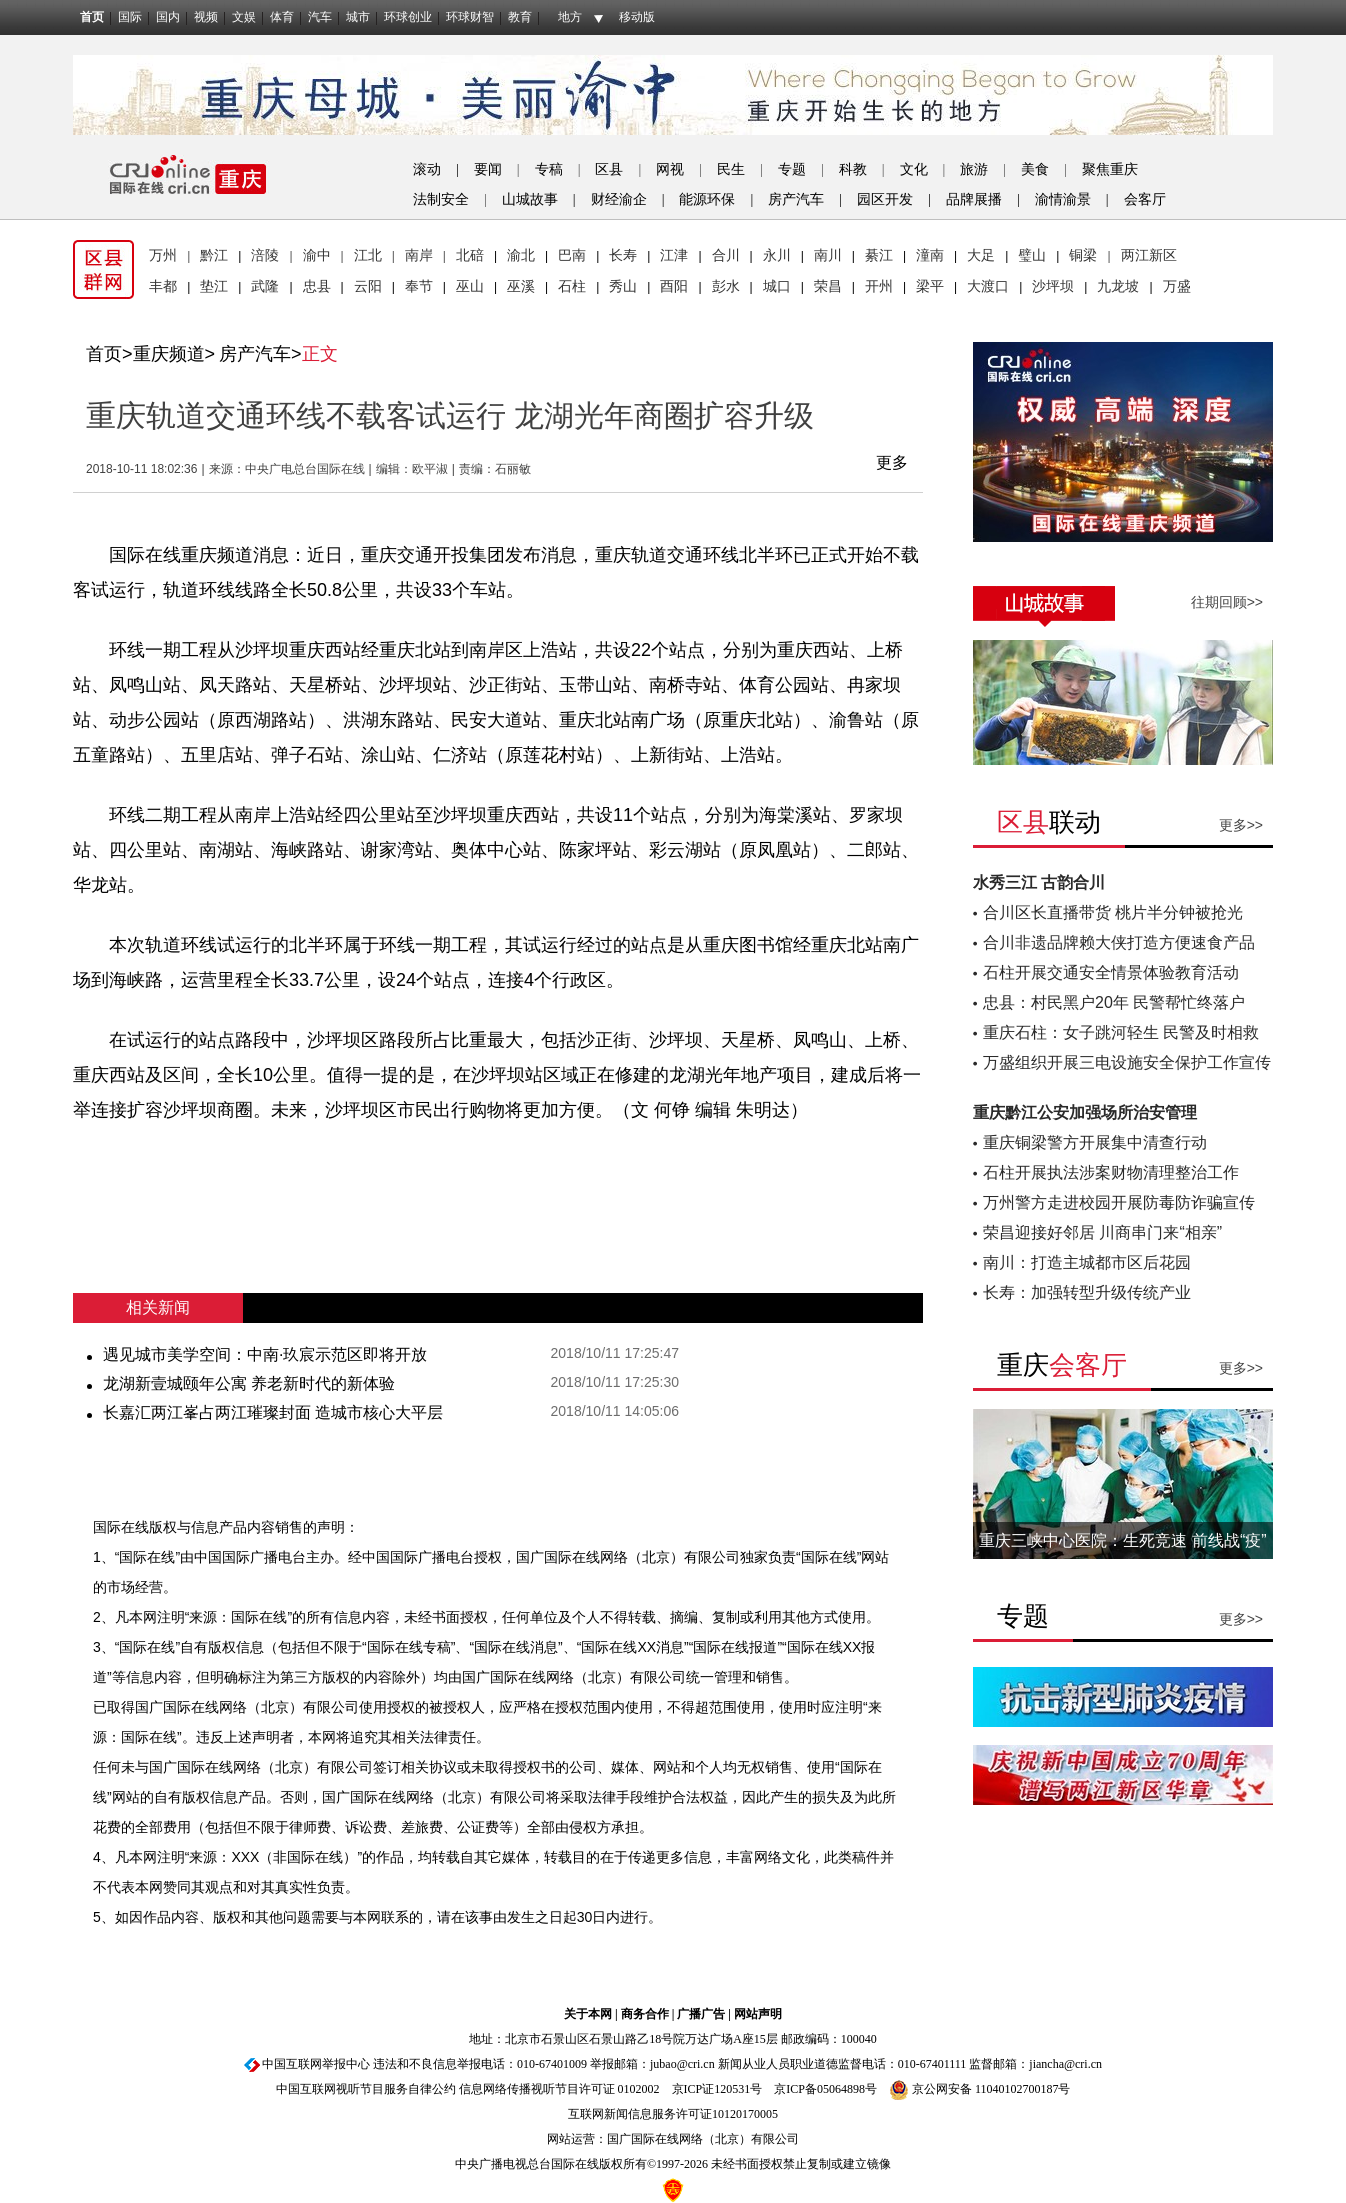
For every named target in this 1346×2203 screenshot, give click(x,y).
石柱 (572, 286)
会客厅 (1145, 199)
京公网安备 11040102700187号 (980, 2089)
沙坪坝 (1053, 286)
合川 (726, 255)
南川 (828, 255)
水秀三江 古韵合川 (1039, 882)
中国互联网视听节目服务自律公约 (366, 2089)
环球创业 (408, 17)
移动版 (637, 17)
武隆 (265, 286)
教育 (520, 17)
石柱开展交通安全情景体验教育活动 (1111, 972)
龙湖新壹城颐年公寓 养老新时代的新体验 (249, 1383)
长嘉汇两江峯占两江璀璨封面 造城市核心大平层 (273, 1412)
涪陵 (265, 255)
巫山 (470, 286)
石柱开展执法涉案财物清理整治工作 (1111, 1172)
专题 (792, 169)
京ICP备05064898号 (825, 2089)
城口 (777, 286)
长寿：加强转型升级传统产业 (1087, 1292)
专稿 (549, 169)
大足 (981, 255)
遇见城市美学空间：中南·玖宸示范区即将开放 (265, 1354)
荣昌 (828, 286)
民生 (731, 169)
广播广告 (701, 2014)
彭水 (726, 286)
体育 (282, 17)
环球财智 (470, 17)
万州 (163, 255)
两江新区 (1149, 255)
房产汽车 (796, 199)
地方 (570, 17)
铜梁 (1083, 255)
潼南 (930, 255)
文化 (914, 169)
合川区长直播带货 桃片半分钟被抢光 (1113, 912)
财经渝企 (619, 199)
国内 (168, 17)
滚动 (427, 169)
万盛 (1177, 286)
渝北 (521, 255)
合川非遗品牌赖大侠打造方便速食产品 (1119, 942)
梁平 (930, 286)
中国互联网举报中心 (316, 2064)
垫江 (214, 286)
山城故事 (530, 199)
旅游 (974, 169)
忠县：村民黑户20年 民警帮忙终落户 (1114, 1002)
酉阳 (674, 286)
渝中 (317, 255)
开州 (879, 286)
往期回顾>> (1227, 602)
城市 (358, 17)
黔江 (214, 255)
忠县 (317, 286)
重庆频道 (169, 354)
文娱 (244, 17)
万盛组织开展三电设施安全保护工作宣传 (1127, 1062)
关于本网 (588, 2014)
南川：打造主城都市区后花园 (1087, 1262)
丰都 (163, 286)
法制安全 (441, 199)
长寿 (623, 255)
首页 (92, 17)
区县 (609, 169)
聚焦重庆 (1110, 169)
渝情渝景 (1063, 199)
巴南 (572, 255)
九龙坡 (1118, 286)
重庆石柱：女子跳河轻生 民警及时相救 (1121, 1032)
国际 (130, 17)
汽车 (320, 17)
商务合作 (645, 2014)
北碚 (470, 255)
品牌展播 (974, 199)
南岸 (419, 255)
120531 (732, 2089)
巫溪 (521, 286)
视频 (206, 17)
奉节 (419, 286)
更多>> (1241, 825)
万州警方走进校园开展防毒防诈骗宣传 (1119, 1202)
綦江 (879, 255)
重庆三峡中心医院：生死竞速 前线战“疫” (1122, 1540)
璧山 (1032, 255)
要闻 (488, 169)
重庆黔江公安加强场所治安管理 (1085, 1112)
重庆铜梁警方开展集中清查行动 (1095, 1142)
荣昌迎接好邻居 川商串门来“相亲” (1102, 1232)
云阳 (368, 286)
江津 (674, 255)
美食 (1035, 169)
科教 (853, 169)
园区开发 (885, 199)
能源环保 (707, 199)
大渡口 (988, 286)
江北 (368, 255)
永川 (777, 255)
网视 (670, 169)
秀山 (623, 286)
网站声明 (758, 2014)
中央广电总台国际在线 (305, 469)
